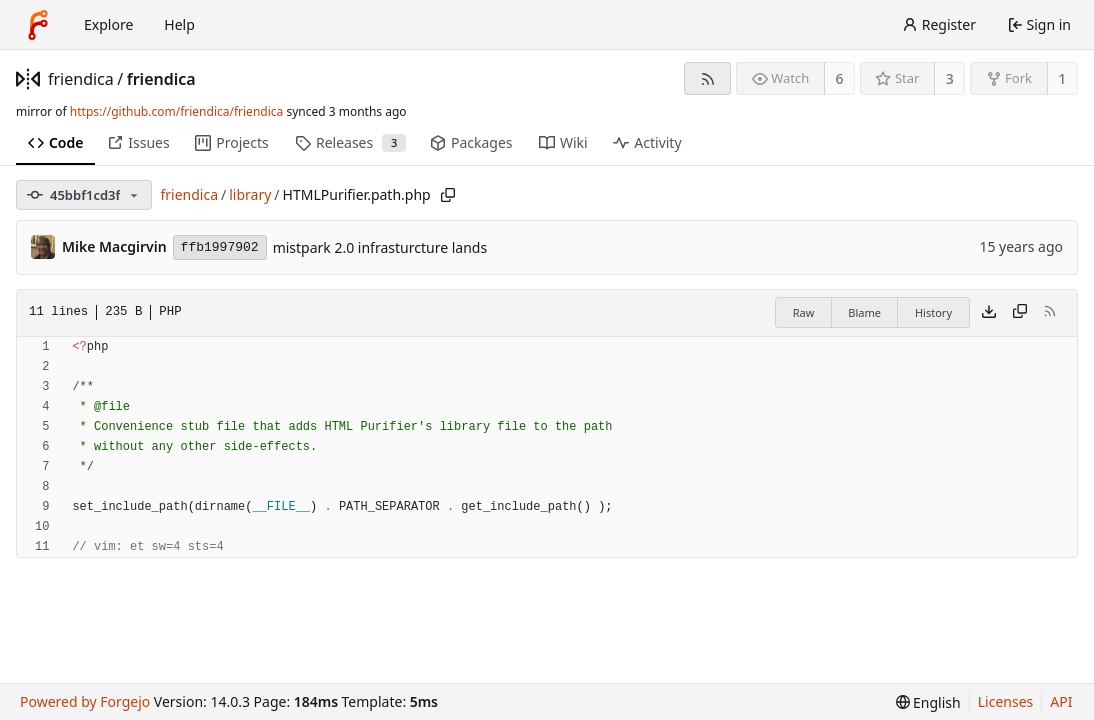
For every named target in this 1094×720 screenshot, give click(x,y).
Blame (864, 312)
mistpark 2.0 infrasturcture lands (380, 247)
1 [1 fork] (1062, 78)
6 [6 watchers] (840, 78)
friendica (81, 79)
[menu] (928, 702)
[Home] (38, 25)
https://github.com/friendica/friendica (176, 111)
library (250, 194)
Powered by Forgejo (85, 701)
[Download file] (989, 313)
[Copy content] (1020, 313)
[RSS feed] (707, 78)
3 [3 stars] (950, 78)
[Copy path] (448, 195)
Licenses (1006, 701)
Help (179, 24)
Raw (804, 312)
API (1061, 701)
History (933, 312)
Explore (108, 24)
